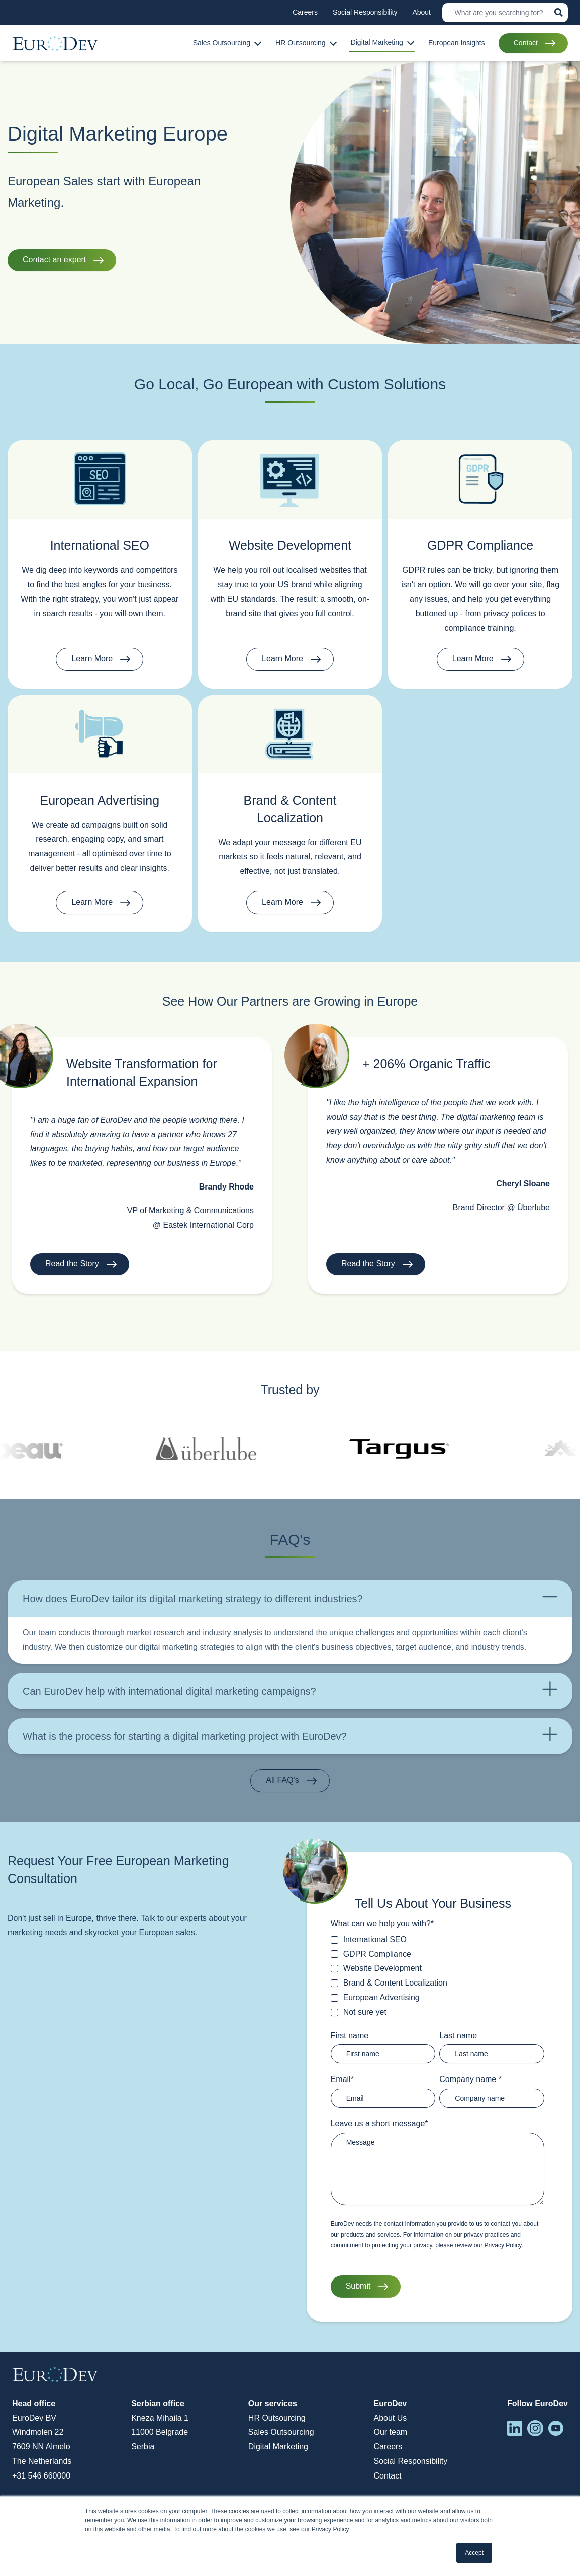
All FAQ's (282, 1779)
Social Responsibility (410, 2461)
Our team (390, 2432)
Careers (387, 2446)
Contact (387, 2475)
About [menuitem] (421, 12)
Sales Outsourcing (281, 2432)
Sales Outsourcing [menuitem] (221, 43)
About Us (390, 2418)
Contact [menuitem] (526, 43)
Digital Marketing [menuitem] (377, 42)
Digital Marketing (278, 2446)
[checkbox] (437, 1976)
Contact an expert (54, 259)
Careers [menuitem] (305, 12)
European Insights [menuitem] (456, 43)
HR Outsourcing (277, 2418)
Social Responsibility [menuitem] (365, 12)
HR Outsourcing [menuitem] (300, 43)
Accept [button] (474, 2552)
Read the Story (72, 1263)
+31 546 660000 (41, 2475)
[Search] (505, 12)
